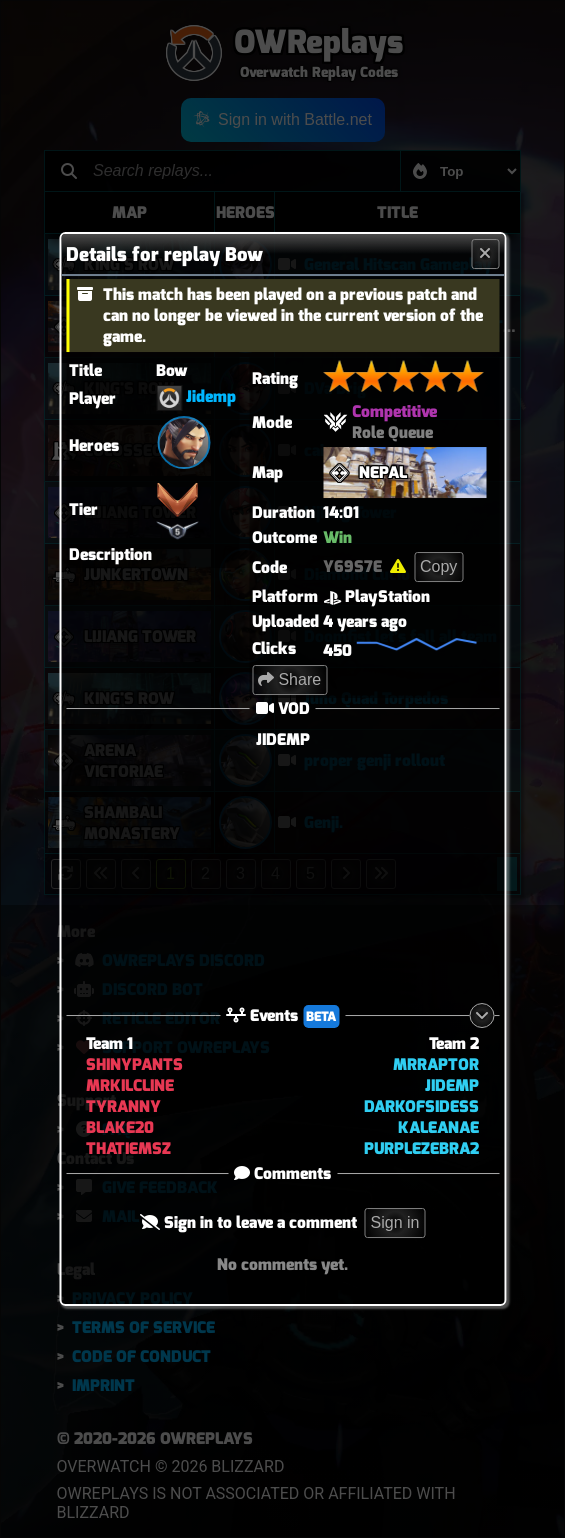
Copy (438, 566)
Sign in (395, 1222)
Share (289, 679)
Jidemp (211, 396)
